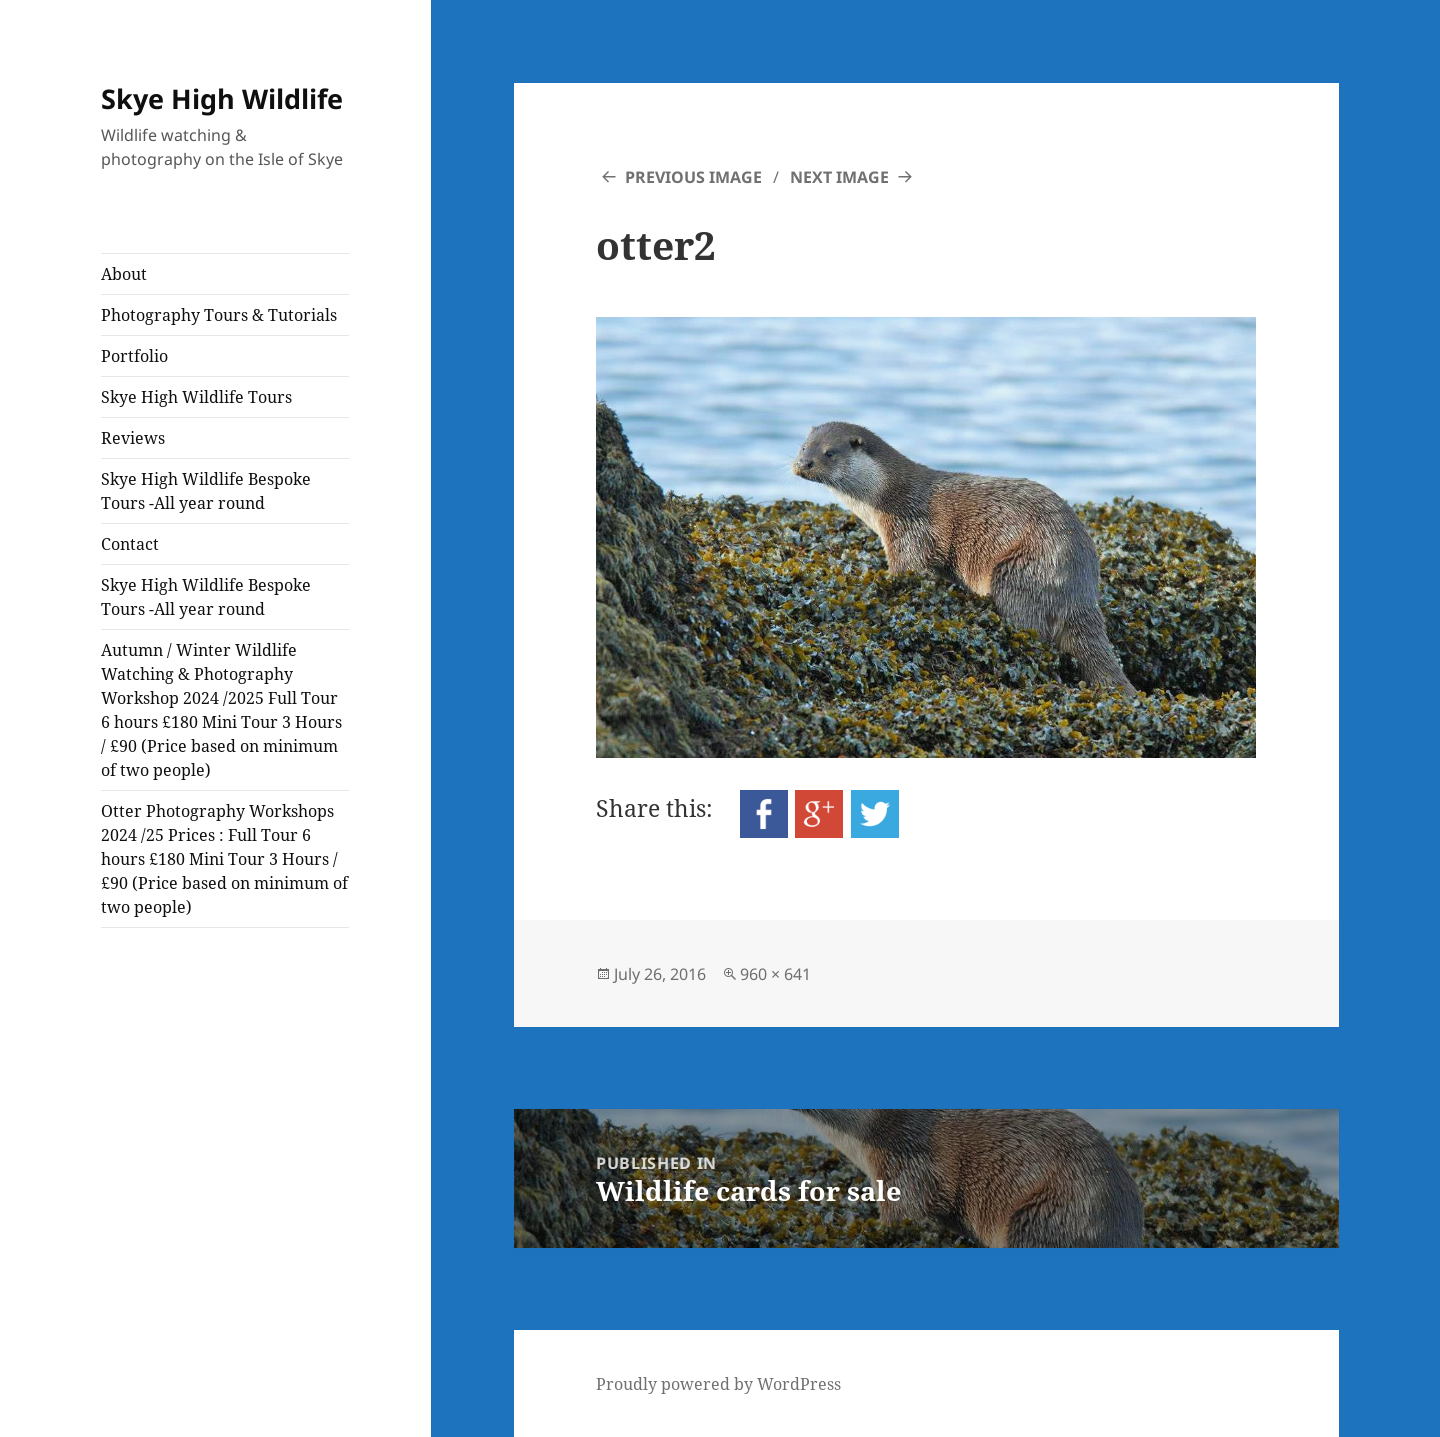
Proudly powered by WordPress (718, 1384)
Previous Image (693, 177)
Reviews (133, 438)
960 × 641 (775, 974)
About (124, 274)
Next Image (839, 177)
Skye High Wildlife (222, 98)
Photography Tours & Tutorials (219, 315)
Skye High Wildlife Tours (196, 397)
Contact (130, 544)
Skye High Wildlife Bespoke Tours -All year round (206, 491)
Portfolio (134, 356)
